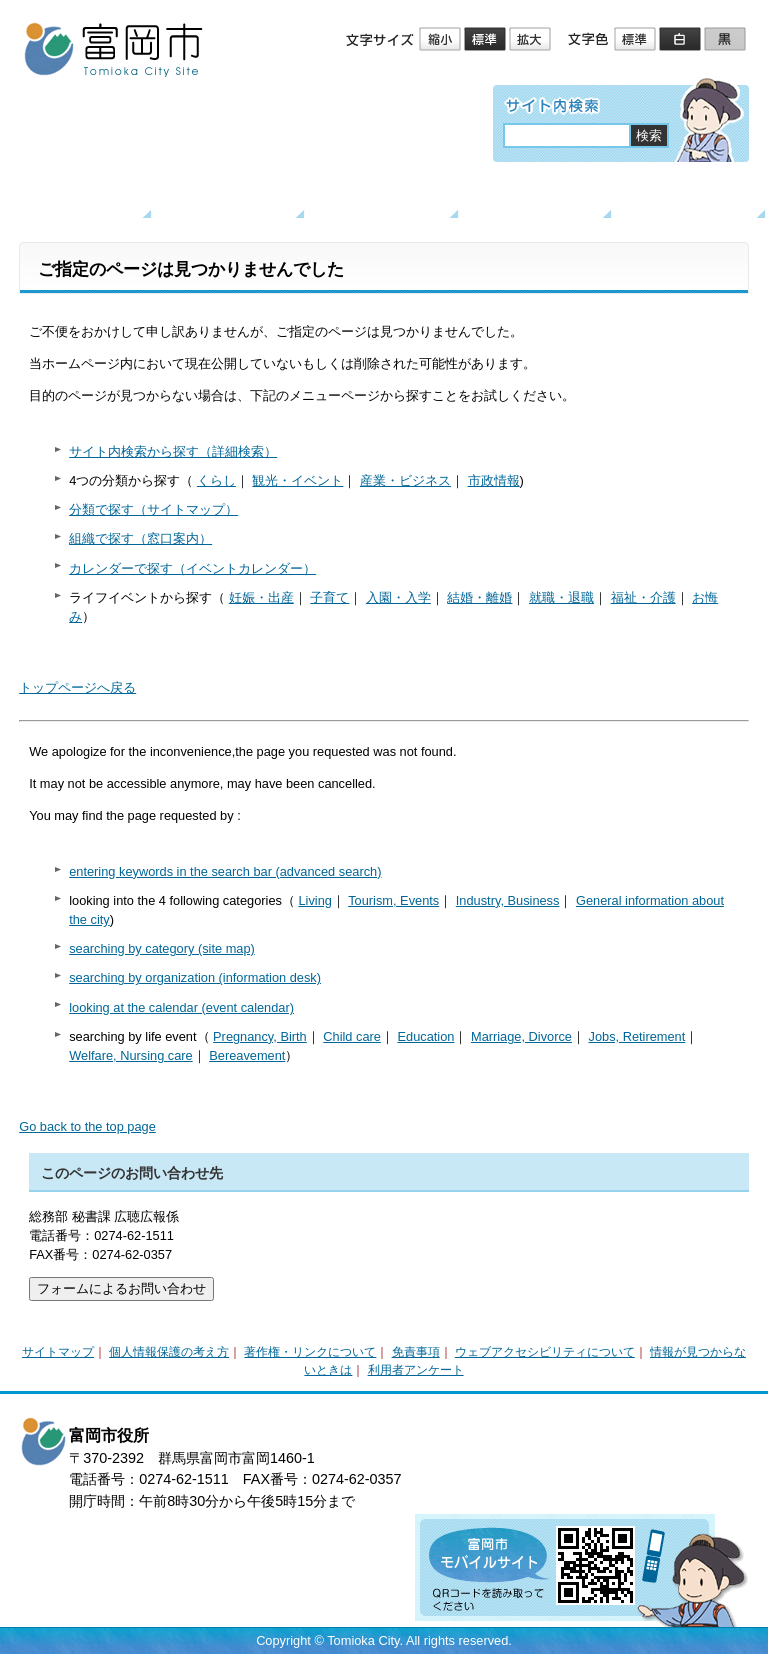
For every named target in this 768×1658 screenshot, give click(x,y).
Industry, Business (508, 900)
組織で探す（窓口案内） (140, 538)
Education (425, 1036)
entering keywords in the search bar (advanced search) (225, 871)
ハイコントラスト (681, 40)
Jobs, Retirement (637, 1036)
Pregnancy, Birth (260, 1036)
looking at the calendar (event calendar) (181, 1007)
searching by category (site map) (162, 948)
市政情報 (494, 480)
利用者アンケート (416, 1370)
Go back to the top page (87, 1126)
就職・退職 (561, 597)
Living (314, 900)
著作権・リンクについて (310, 1352)
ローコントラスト (726, 40)
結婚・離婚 (479, 597)
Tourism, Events (393, 900)
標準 (486, 40)
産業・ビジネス (538, 198)
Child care (352, 1036)
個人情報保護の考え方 (169, 1352)
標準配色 (636, 40)
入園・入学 (398, 597)
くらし (231, 198)
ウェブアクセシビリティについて (545, 1352)
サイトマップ (58, 1352)
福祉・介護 (643, 597)
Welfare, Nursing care (131, 1055)
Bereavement (247, 1055)
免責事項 (416, 1352)
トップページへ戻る (77, 687)
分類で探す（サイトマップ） (153, 509)
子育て (329, 597)
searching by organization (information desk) (195, 977)
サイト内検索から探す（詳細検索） (173, 451)
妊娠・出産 (261, 597)
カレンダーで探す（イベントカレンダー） (192, 568)
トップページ (77, 198)
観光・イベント (384, 198)
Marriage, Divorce (521, 1036)
